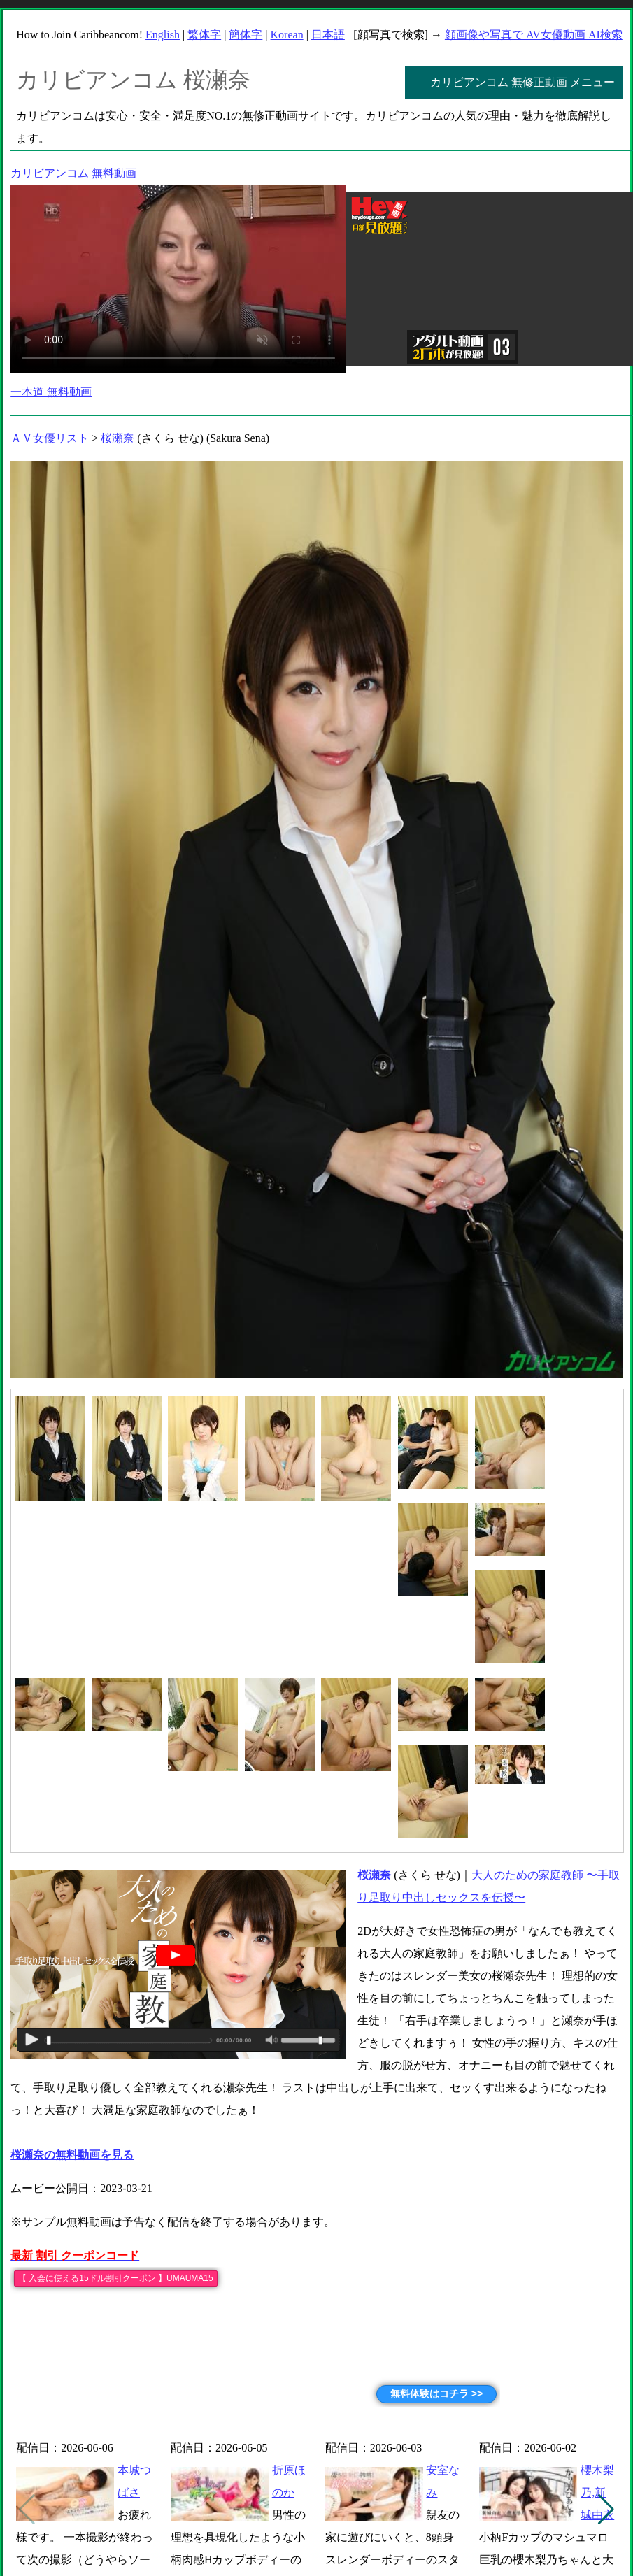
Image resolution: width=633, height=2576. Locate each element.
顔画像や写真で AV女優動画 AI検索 (534, 35)
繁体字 (204, 35)
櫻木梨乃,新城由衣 (597, 2492)
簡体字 (245, 35)
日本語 (328, 35)
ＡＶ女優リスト (49, 438)
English (162, 35)
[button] (606, 2509)
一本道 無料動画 (51, 392)
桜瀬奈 (117, 438)
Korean (287, 35)
